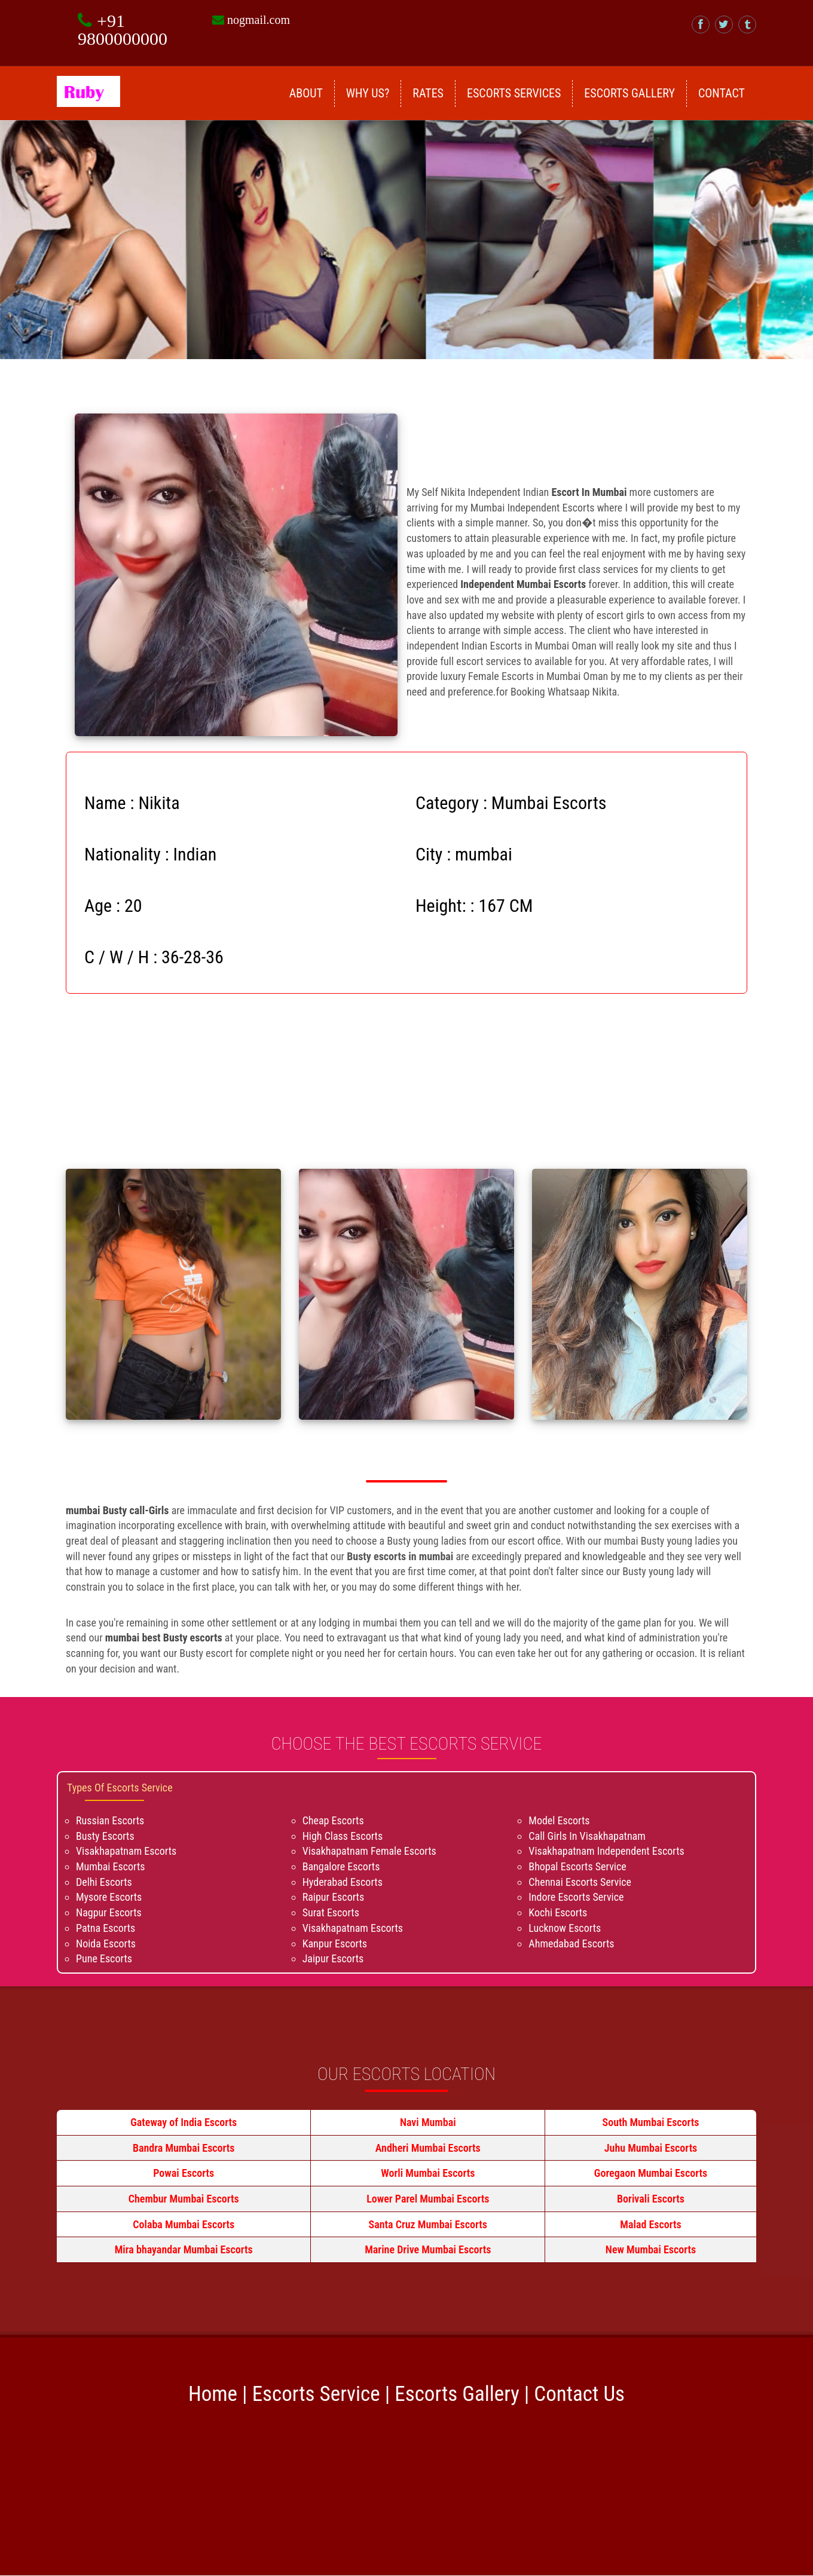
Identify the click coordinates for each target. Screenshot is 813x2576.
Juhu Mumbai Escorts (651, 2148)
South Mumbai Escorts (651, 2122)
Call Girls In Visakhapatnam (587, 1836)
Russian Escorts (110, 1820)
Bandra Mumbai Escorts (184, 2148)
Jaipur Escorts (333, 1958)
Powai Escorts (183, 2173)
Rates (428, 93)
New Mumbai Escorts (651, 2249)
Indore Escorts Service (575, 1897)
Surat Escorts (330, 1912)
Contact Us (579, 2394)
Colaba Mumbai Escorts (183, 2224)
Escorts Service (316, 2394)
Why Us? (368, 93)
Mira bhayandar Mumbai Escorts (184, 2249)
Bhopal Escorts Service (577, 1866)
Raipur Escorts (333, 1897)
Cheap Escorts (333, 1820)
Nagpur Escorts (109, 1912)
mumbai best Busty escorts (163, 1637)
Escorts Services (514, 93)
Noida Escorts (106, 1943)
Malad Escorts (650, 2224)
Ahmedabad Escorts (571, 1943)
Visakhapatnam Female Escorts (369, 1851)
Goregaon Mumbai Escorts (650, 2173)
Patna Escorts (105, 1928)
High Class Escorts (342, 1836)
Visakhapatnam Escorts (126, 1851)
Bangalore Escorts (341, 1866)
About (306, 93)
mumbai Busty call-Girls (119, 1510)
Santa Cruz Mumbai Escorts (428, 2224)
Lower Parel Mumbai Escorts (427, 2198)
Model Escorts (558, 1820)
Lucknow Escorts (564, 1928)
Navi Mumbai (428, 2122)
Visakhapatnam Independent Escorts (606, 1851)
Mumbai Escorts (110, 1866)
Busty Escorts (105, 1836)
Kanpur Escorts (334, 1943)
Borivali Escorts (650, 2198)
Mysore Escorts (109, 1897)
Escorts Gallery (629, 93)
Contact (721, 93)
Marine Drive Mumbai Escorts (428, 2249)
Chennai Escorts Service (579, 1882)
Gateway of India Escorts (183, 2122)
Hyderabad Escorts (342, 1882)
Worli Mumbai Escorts (428, 2173)
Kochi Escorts (557, 1912)
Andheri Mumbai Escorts (428, 2148)
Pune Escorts (104, 1958)
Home (212, 2394)
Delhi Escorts (104, 1882)
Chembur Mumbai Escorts (184, 2198)
